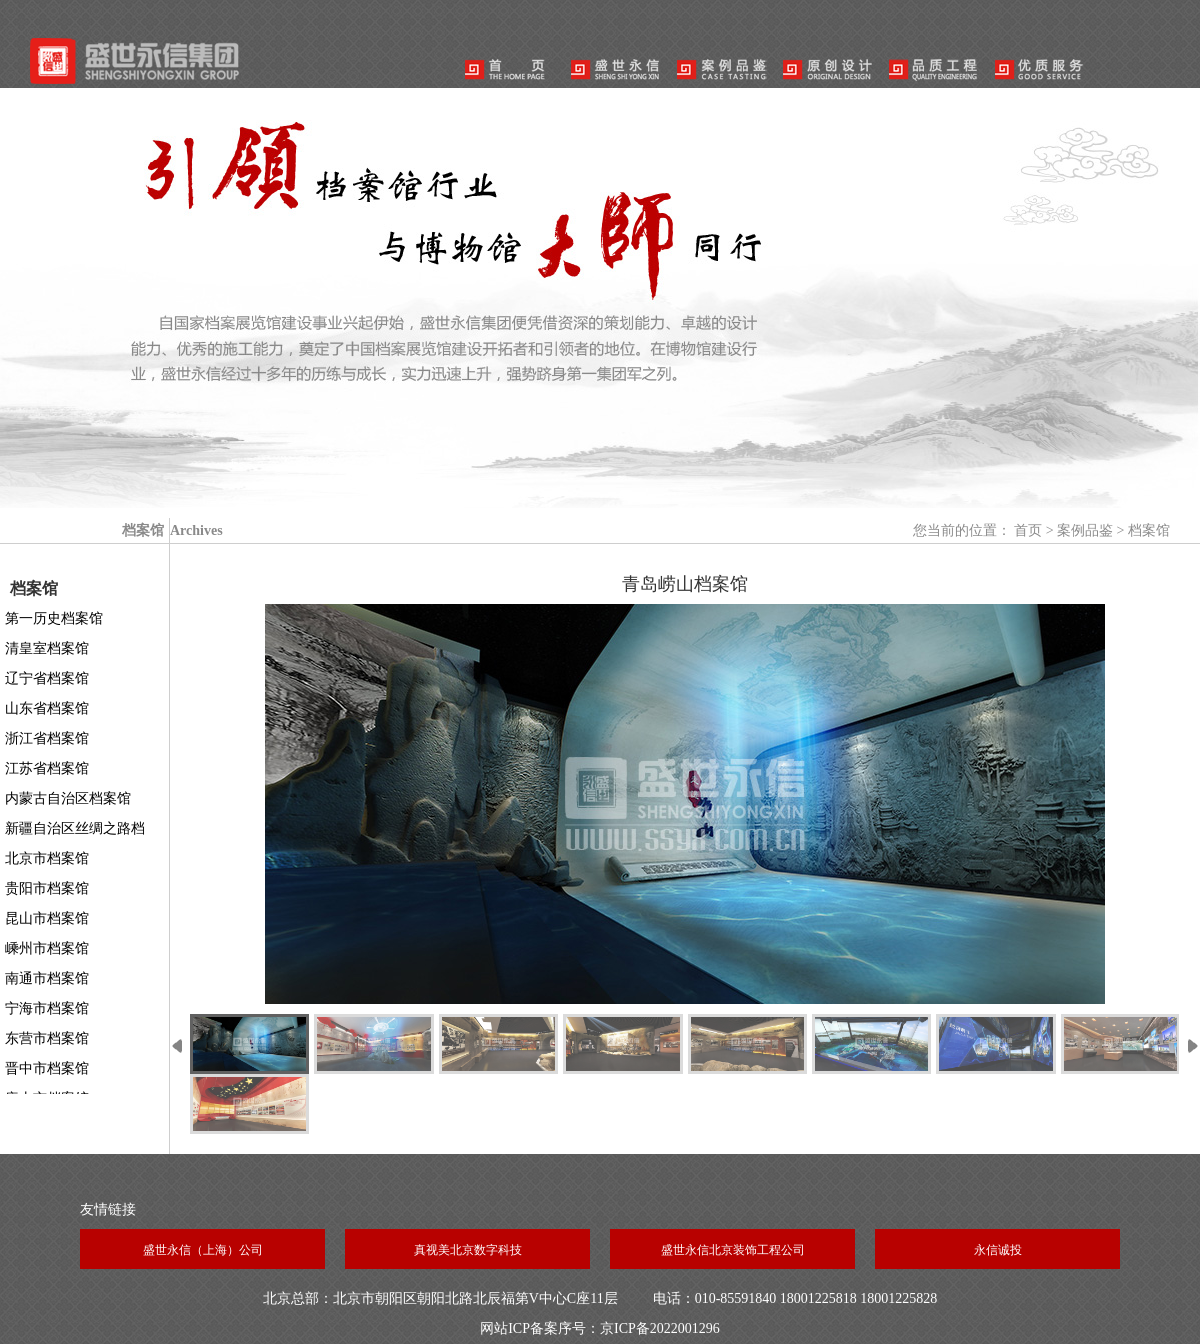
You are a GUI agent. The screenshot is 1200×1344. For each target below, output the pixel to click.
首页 (1028, 530)
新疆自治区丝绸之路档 (75, 828)
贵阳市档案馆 (47, 888)
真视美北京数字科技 (468, 1250)
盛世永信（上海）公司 (203, 1250)
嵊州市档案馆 (47, 948)
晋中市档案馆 (47, 1068)
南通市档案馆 (47, 978)
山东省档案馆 (47, 708)
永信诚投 (998, 1250)
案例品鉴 (1085, 530)
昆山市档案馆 (47, 918)
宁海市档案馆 (47, 1008)
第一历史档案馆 (54, 618)
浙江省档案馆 (47, 738)
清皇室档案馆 (47, 648)
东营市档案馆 (47, 1038)
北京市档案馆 (47, 858)
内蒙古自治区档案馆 (68, 798)
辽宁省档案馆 (47, 678)
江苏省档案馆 (47, 768)
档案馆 (1149, 530)
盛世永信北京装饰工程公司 (733, 1250)
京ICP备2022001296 (660, 1328)
